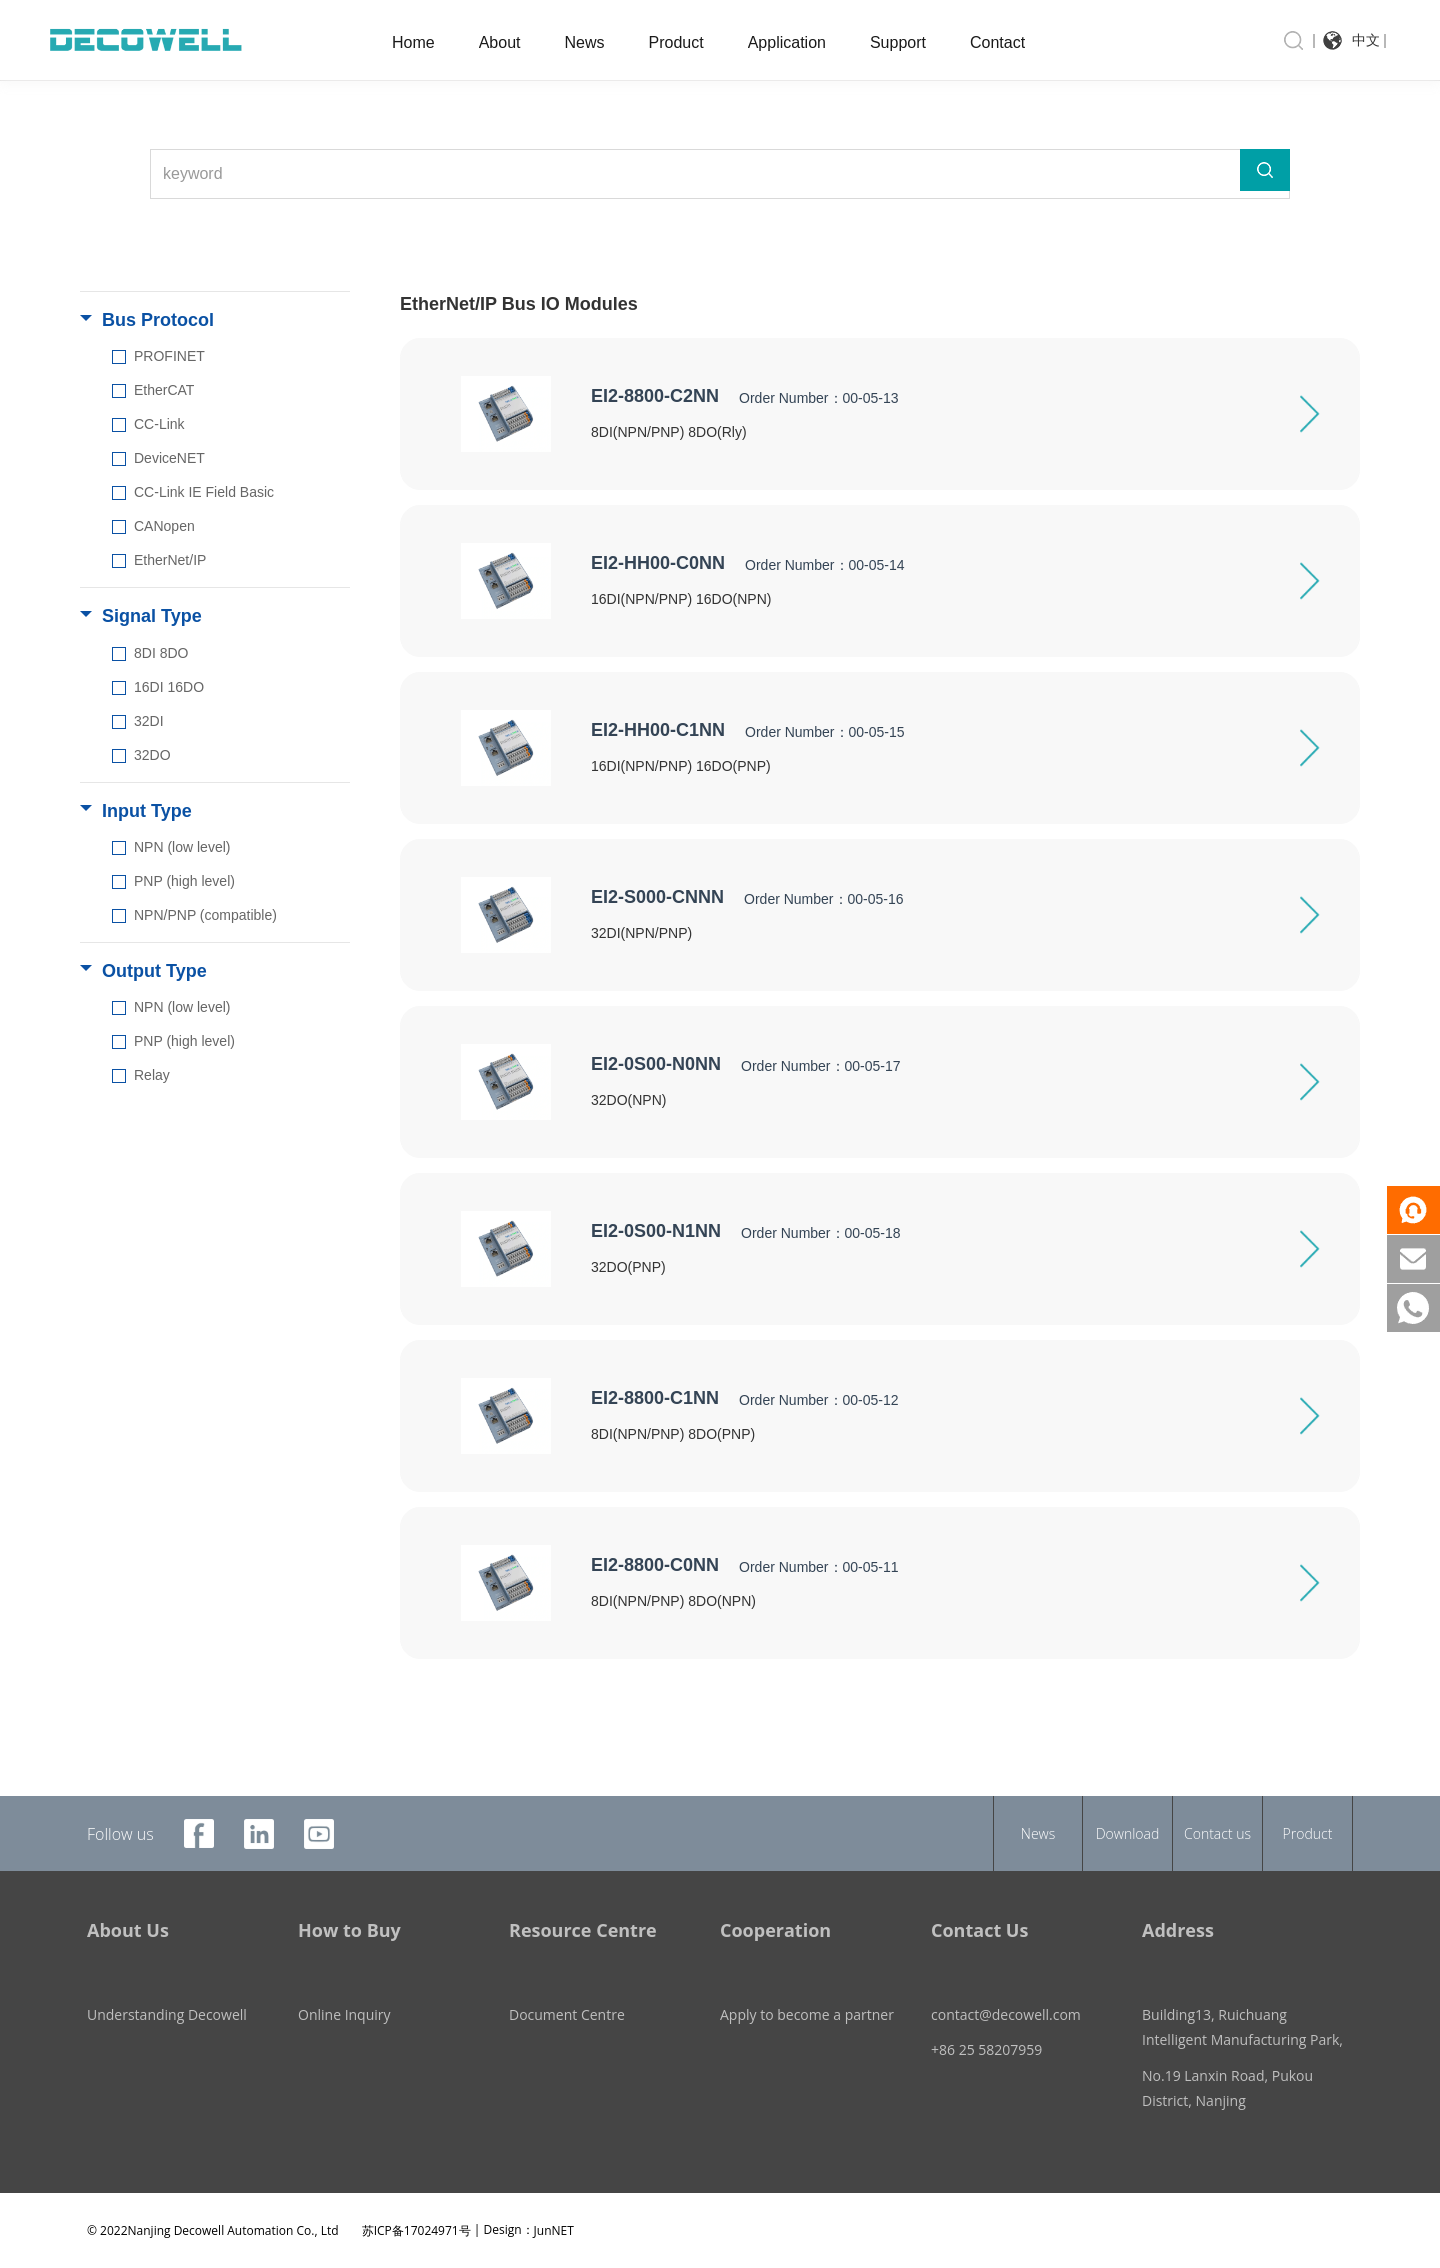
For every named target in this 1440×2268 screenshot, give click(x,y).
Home (413, 42)
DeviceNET (169, 458)
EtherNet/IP (170, 560)
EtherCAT (164, 390)
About (500, 42)
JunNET (554, 2205)
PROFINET (169, 356)
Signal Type (152, 616)
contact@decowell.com (1006, 1989)
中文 (1366, 40)
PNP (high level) (184, 881)
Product (676, 42)
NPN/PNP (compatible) (205, 915)
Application (787, 42)
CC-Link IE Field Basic (204, 492)
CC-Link (159, 424)
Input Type (147, 811)
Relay (152, 1075)
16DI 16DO (169, 687)
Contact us (1217, 1833)
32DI (149, 721)
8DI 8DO (161, 653)
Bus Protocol (158, 320)
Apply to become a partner (807, 1989)
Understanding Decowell (167, 1989)
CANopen (164, 526)
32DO (152, 755)
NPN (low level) (182, 847)
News (585, 42)
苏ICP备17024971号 (416, 2205)
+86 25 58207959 (986, 2024)
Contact (997, 42)
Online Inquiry (344, 1989)
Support (898, 42)
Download (1128, 1833)
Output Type (154, 971)
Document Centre (567, 1989)
